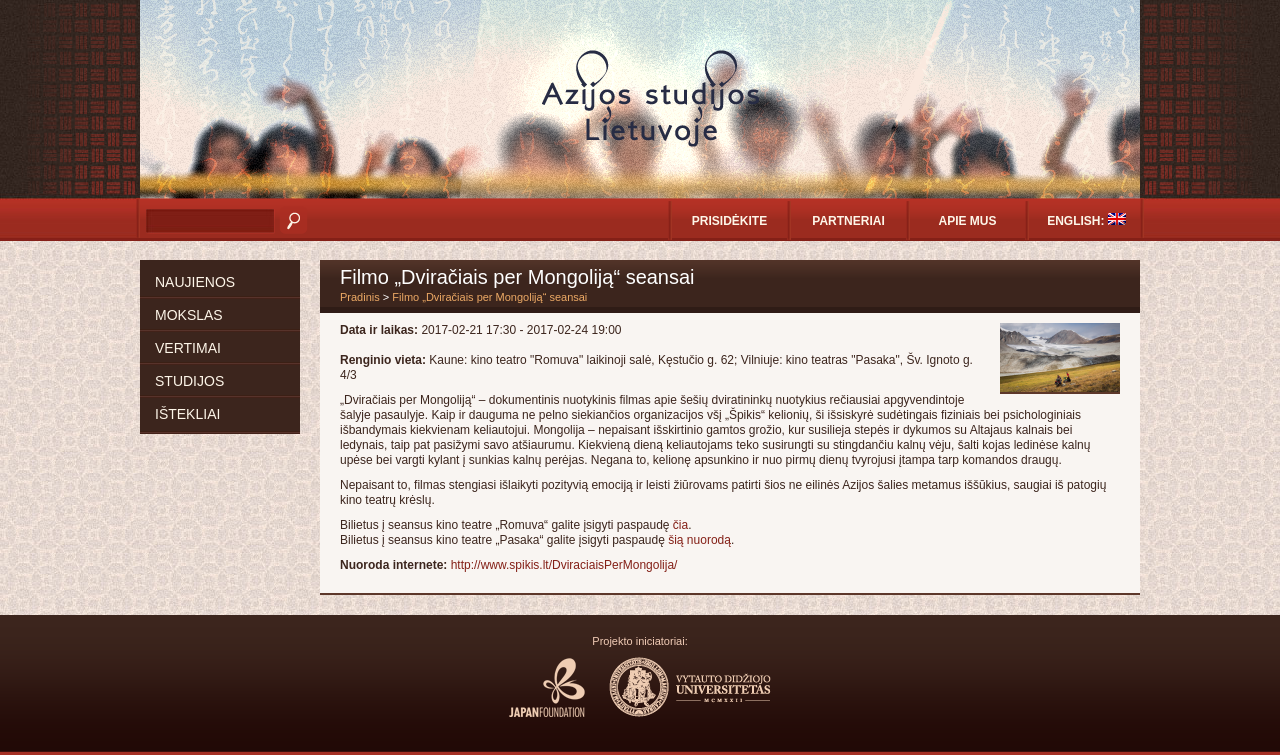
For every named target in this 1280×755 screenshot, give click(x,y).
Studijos (189, 381)
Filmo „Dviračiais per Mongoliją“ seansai (489, 297)
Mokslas (189, 315)
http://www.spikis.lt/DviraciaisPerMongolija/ (564, 565)
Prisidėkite (729, 221)
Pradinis (360, 297)
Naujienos (195, 282)
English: (1086, 220)
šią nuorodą (699, 540)
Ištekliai (187, 414)
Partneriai (848, 221)
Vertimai (188, 348)
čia (680, 525)
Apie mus (967, 221)
